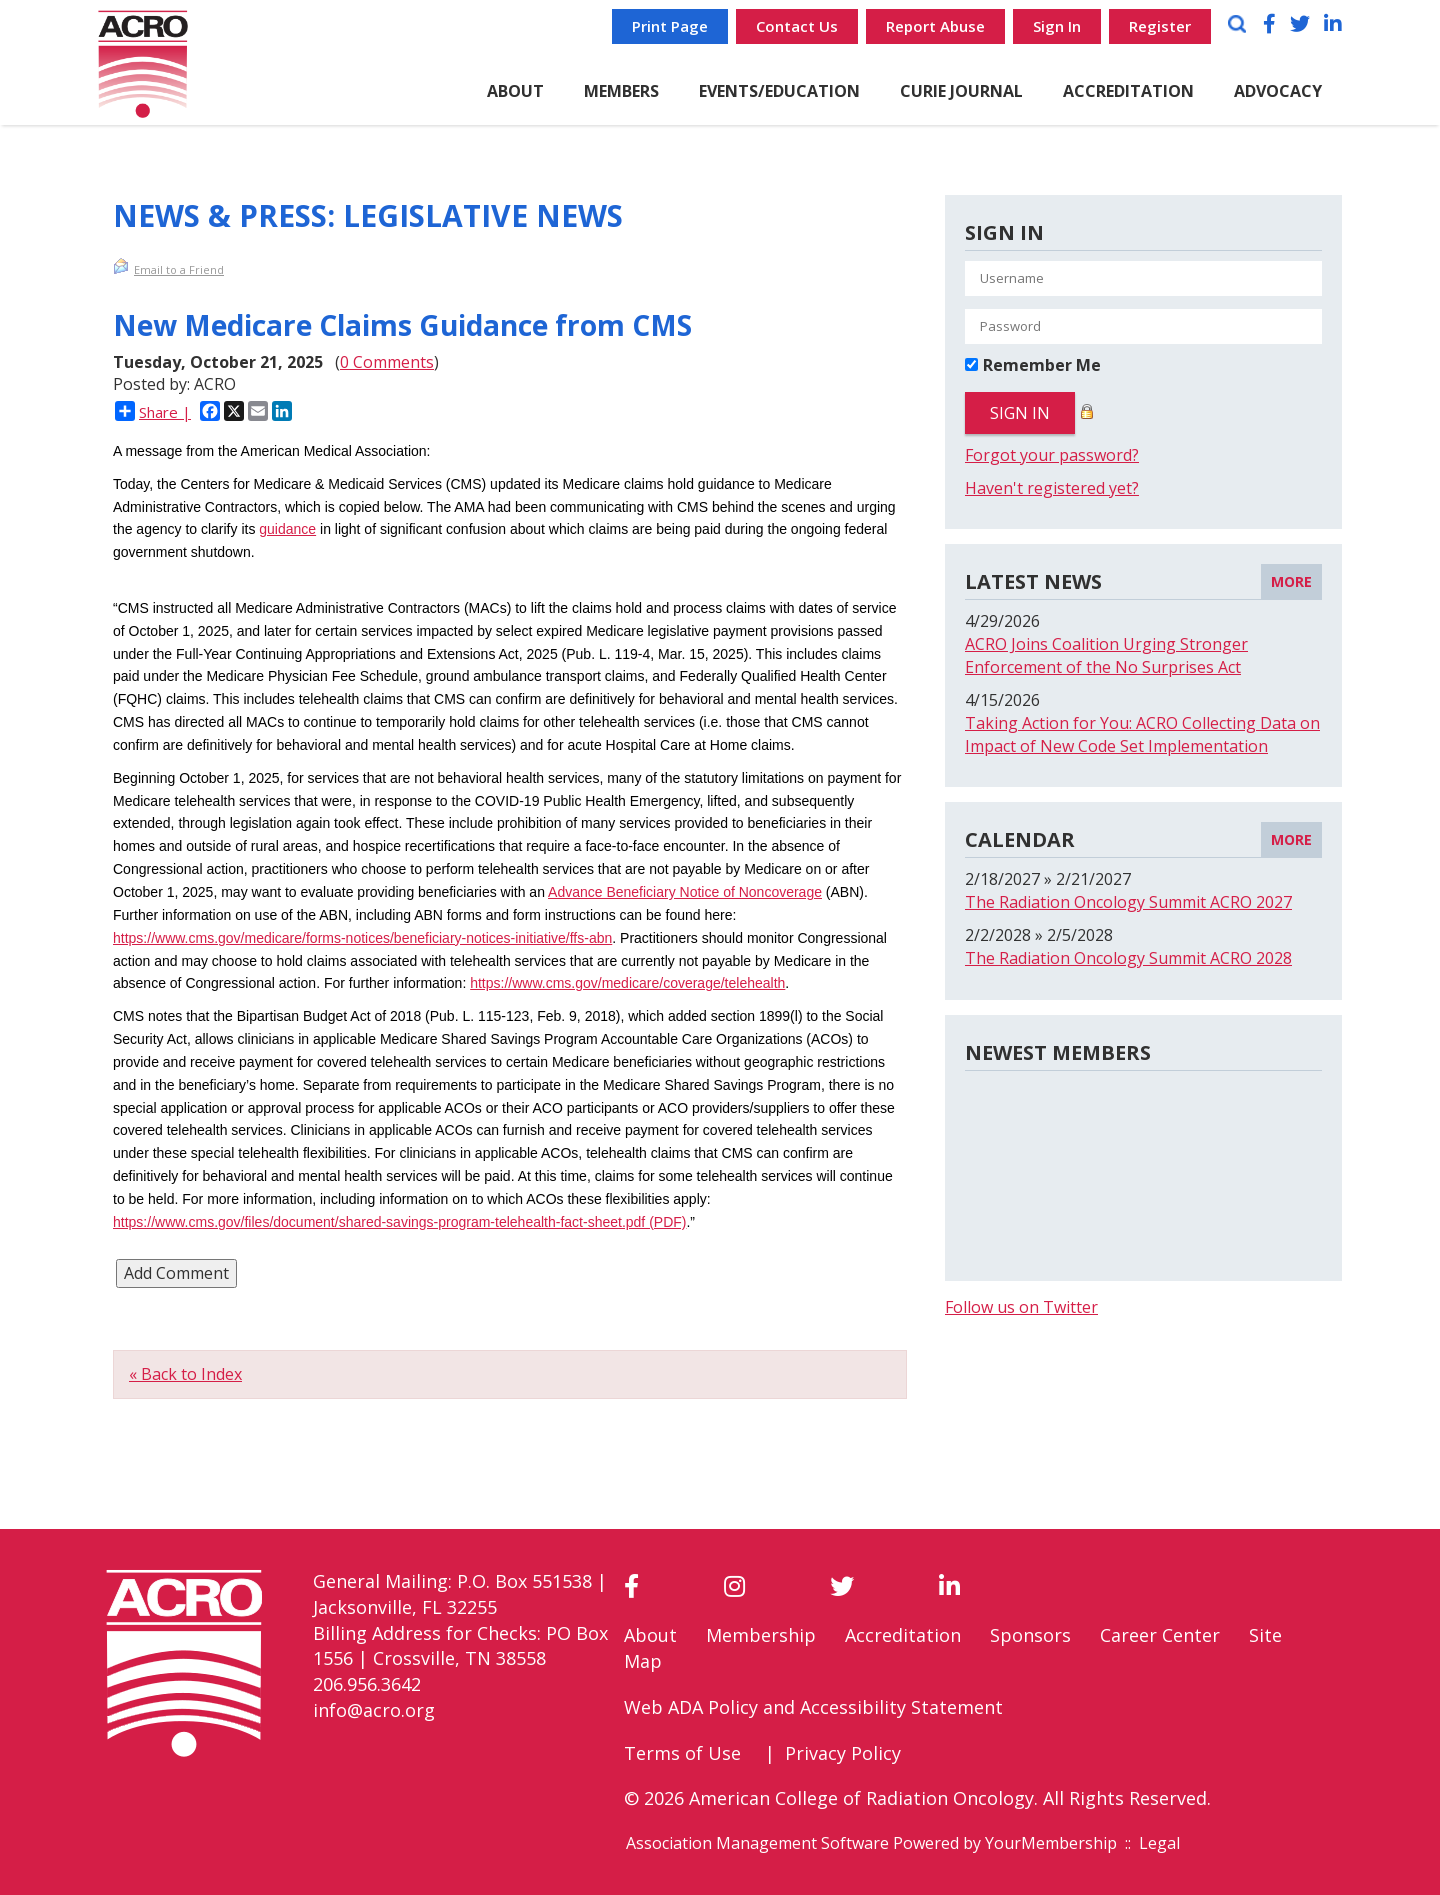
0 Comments (387, 362)
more (1291, 581)
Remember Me (1042, 365)
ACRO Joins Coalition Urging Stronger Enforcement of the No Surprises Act (1106, 655)
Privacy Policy (843, 1753)
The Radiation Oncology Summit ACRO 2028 (1128, 958)
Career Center (1160, 1635)
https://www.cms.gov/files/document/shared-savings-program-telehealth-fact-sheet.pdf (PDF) (399, 1222)
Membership (761, 1635)
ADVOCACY (1278, 91)
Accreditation (903, 1635)
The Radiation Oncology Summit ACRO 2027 (1128, 902)
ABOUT (515, 91)
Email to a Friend (168, 267)
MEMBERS (621, 91)
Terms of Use (682, 1753)
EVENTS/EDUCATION (779, 91)
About (650, 1635)
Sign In (1057, 26)
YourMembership (1051, 1843)
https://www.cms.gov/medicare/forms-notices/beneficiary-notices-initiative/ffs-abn (362, 938)
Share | (153, 411)
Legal (1159, 1843)
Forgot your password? (1052, 455)
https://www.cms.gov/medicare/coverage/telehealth (627, 983)
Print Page (670, 26)
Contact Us (797, 26)
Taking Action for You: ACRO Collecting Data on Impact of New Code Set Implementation (1142, 734)
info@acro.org (374, 1710)
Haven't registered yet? (1052, 488)
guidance (287, 529)
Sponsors (1030, 1635)
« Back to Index (185, 1374)
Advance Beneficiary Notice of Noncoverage (685, 892)
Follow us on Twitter (1021, 1307)
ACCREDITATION (1128, 91)
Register (1160, 26)
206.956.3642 (367, 1684)
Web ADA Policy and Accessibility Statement (813, 1707)
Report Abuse (935, 26)
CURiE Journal (961, 91)
